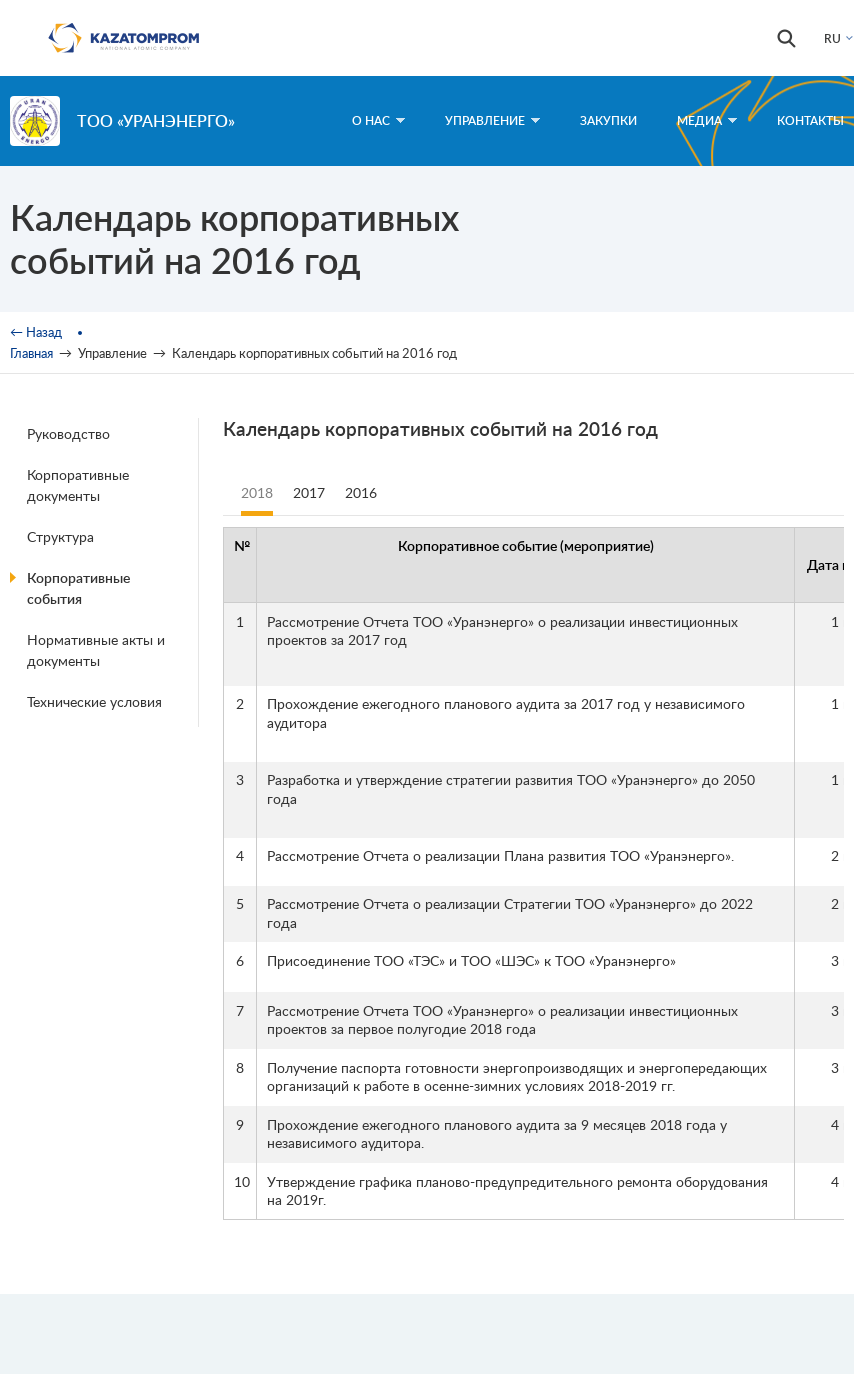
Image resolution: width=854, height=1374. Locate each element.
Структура (60, 536)
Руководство (68, 433)
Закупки (608, 120)
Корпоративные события (78, 588)
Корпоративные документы (78, 485)
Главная (31, 353)
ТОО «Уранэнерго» (156, 120)
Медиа (707, 120)
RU (832, 38)
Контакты (810, 120)
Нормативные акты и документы (96, 650)
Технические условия (94, 701)
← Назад (36, 332)
